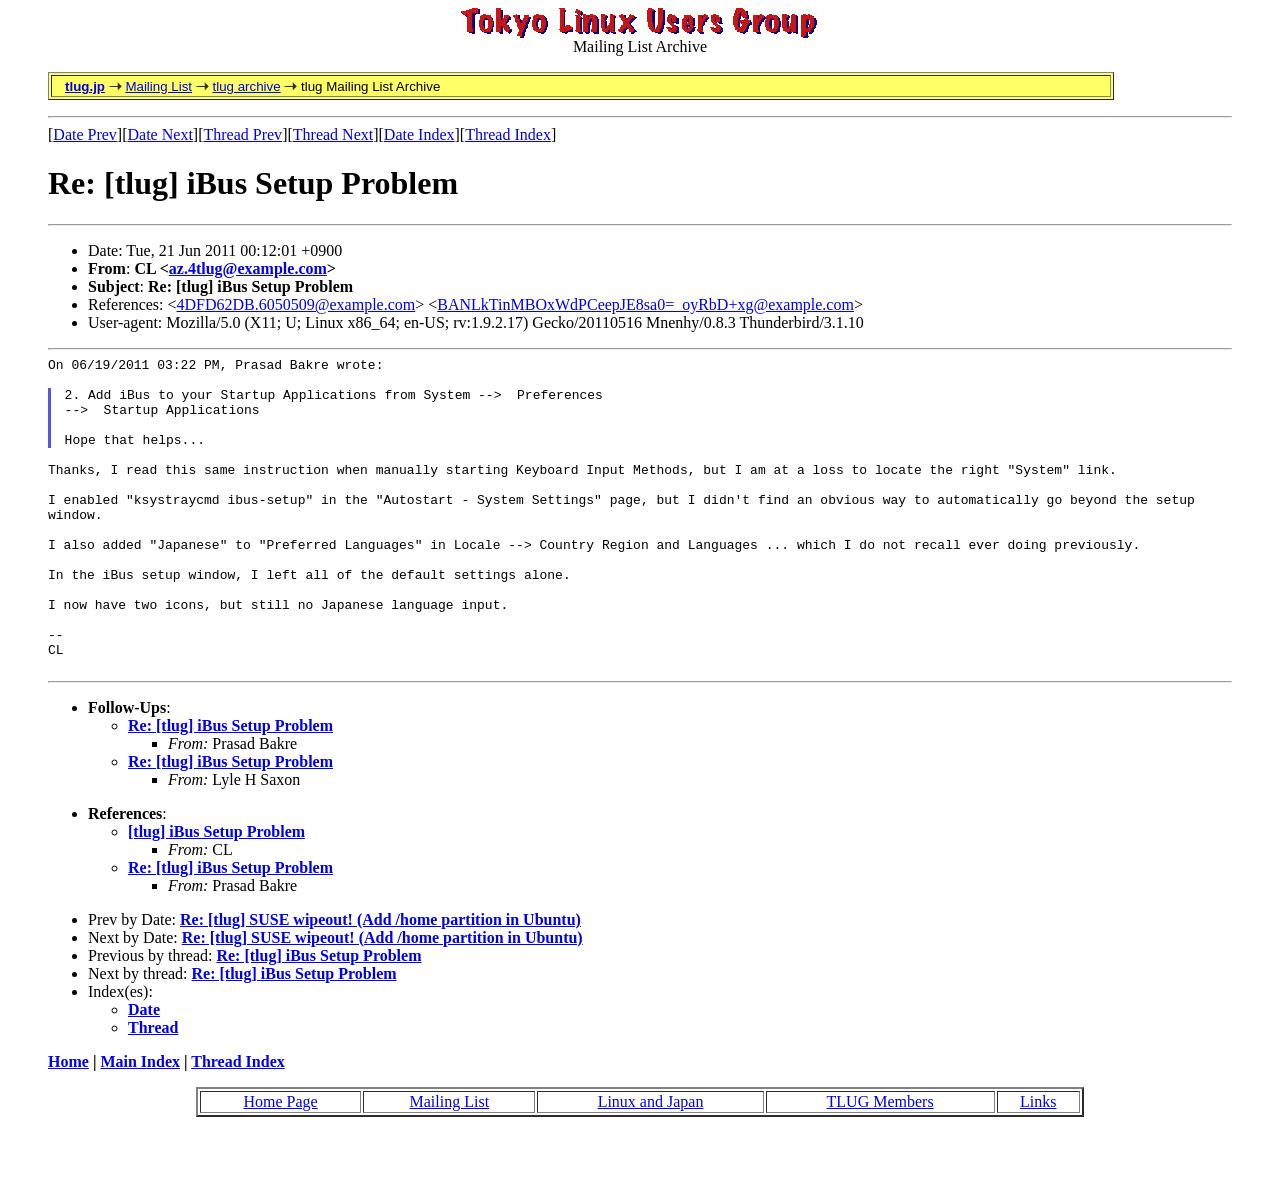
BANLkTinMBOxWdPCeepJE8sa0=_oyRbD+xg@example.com (645, 304)
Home (68, 1124)
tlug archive (246, 86)
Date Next (160, 134)
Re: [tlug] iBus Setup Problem (230, 788)
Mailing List (158, 86)
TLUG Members (880, 1164)
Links (1038, 1164)
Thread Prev (242, 134)
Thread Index (508, 134)
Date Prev (85, 134)
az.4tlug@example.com (248, 268)
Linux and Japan (651, 1164)
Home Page (280, 1164)
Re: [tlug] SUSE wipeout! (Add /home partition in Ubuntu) (380, 982)
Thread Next (333, 134)
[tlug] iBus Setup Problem (216, 894)
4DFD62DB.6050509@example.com (296, 304)
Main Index (140, 1124)
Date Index (419, 134)
